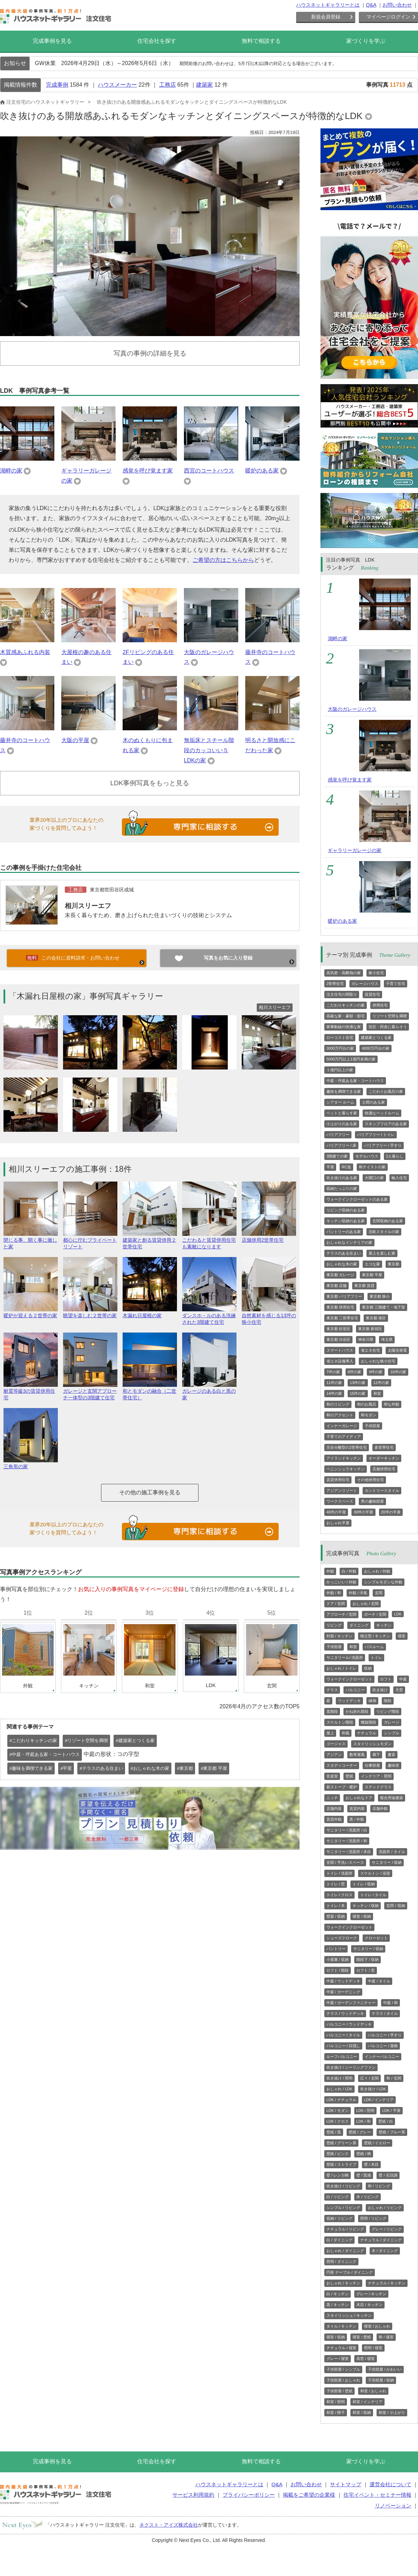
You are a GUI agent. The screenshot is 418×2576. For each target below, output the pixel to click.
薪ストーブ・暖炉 (341, 1787)
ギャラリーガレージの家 (354, 850)
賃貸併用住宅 (337, 1480)
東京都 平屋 (372, 1275)
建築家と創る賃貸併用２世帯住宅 (150, 1240)
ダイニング (359, 1625)
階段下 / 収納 (367, 1959)
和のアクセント (339, 1415)
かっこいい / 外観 (341, 1582)
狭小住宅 (376, 973)
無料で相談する (261, 41)
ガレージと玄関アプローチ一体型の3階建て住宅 (90, 1391)
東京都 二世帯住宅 (342, 1318)
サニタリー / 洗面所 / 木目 (348, 1852)
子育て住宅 (395, 983)
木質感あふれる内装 (25, 652)
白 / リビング (337, 2197)
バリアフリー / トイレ (376, 1134)
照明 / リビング (373, 2218)
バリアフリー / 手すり (383, 1145)
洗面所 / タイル (392, 1852)
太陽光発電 (397, 1350)
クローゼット (376, 1938)
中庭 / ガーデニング (343, 1992)
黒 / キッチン (337, 2305)
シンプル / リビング (343, 2207)
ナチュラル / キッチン (386, 2283)
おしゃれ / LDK (339, 2089)
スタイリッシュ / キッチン (349, 2315)
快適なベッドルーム (382, 1113)
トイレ (376, 1657)
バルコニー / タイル (343, 2035)
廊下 (376, 1754)
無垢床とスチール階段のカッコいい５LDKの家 (209, 750)
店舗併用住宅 (383, 1469)
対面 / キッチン (339, 1636)
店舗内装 (334, 1808)
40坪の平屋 (336, 1512)
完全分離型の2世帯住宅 (346, 1447)
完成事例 (57, 85)
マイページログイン (388, 16)
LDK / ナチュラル (341, 2100)
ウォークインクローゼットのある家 (357, 1199)
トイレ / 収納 (364, 1884)
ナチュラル (366, 1733)
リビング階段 (387, 1711)
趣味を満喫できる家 (343, 1091)
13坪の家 (357, 1383)
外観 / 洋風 (358, 1593)
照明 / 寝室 (373, 2348)
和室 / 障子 (335, 2412)
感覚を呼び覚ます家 (148, 471)
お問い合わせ (397, 5)
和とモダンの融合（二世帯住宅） (150, 1391)
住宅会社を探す (156, 41)
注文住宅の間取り (341, 994)
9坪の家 (375, 1372)
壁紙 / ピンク (337, 2154)
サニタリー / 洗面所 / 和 (346, 1841)
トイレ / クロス (339, 1895)
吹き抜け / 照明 (339, 2078)
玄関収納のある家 (387, 1221)
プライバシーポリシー (249, 2495)
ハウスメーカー (117, 85)
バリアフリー (337, 1134)
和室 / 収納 (362, 2412)
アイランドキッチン (343, 1458)
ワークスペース (339, 1501)
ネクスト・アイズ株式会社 (168, 2525)
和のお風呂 (366, 1404)
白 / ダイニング (339, 2240)
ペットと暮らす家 (341, 1113)
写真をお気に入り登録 (228, 958)
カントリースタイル (382, 1490)
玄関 (378, 1593)
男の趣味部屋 (372, 1501)
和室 (377, 1393)
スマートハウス (339, 1350)
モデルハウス (366, 1156)
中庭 (403, 1679)
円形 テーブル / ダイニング (349, 2272)
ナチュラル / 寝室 (341, 2348)
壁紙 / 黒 (333, 2132)
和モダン (368, 1415)
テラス (332, 1690)
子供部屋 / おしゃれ (343, 2380)
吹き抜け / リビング (343, 2186)
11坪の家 (334, 1383)
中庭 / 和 (390, 2003)
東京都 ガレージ (340, 1275)
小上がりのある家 (341, 1124)
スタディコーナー (341, 1765)
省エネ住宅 (370, 1350)
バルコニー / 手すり (385, 2035)
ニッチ (332, 1798)
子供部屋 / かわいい (385, 2369)
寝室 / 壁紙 (362, 2337)
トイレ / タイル (373, 1895)
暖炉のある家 (262, 471)
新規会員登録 (325, 16)
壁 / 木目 (371, 2164)
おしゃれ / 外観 (377, 1571)
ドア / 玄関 (335, 1603)
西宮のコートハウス (209, 471)
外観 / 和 (333, 1593)
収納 (368, 1668)
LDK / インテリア (379, 2100)
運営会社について (390, 2484)
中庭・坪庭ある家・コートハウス (355, 1081)
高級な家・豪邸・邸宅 (345, 1016)
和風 (345, 1733)
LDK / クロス (337, 2121)
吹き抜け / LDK (373, 2089)
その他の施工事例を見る (149, 1492)
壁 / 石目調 (388, 2175)
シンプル (391, 1733)
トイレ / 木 (335, 1905)
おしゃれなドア (359, 1798)
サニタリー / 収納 (387, 1862)
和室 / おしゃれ (373, 2391)
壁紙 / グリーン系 (341, 2143)
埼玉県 (387, 1339)
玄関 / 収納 (395, 1905)
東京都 (393, 1264)
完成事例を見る (52, 41)
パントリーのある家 (343, 1232)
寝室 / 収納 (362, 1916)
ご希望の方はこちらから (223, 560)
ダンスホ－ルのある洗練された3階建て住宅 (209, 1316)
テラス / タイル (385, 2013)
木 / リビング (367, 2197)
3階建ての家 (337, 1156)
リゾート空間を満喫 (389, 1016)
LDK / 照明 (365, 2110)
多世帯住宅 (384, 1447)
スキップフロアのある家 (386, 1124)
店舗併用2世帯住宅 (269, 1237)
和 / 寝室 (386, 2337)
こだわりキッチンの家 (345, 1005)
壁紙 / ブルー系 (392, 2132)
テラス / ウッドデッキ (345, 2013)
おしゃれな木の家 (341, 1264)
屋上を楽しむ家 (382, 1253)
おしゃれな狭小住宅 (378, 1361)
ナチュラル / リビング (345, 2229)
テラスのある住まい (343, 1253)
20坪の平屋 (391, 1512)
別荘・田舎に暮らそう (388, 1027)
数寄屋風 (357, 1754)
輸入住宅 (399, 1178)
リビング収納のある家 (345, 1210)
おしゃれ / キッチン (343, 2283)
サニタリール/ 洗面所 (344, 1657)
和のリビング (337, 1404)
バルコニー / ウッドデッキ (349, 2024)
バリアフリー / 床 (341, 1145)
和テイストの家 (372, 1167)
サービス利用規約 (193, 2495)
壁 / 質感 (363, 2175)
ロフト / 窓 (365, 1970)
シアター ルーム (340, 1102)
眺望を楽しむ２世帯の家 (90, 1312)
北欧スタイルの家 (384, 1232)
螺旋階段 (368, 1722)
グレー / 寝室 (337, 2358)
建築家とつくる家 (376, 1037)
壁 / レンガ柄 (337, 2175)
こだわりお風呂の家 (386, 1091)
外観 (330, 1571)
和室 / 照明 (335, 2402)
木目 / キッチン (369, 2305)
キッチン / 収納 (366, 1905)
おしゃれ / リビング (385, 2207)
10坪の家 (398, 1372)
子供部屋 (372, 1426)
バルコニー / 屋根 (383, 2046)
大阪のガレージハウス (352, 709)
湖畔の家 (11, 471)
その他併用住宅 (370, 1480)
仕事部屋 (372, 1765)
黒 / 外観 (356, 1819)
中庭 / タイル (379, 1981)
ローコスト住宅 (339, 1037)
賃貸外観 (334, 1819)
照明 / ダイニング (341, 2261)
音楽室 (332, 1776)
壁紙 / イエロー (377, 2143)
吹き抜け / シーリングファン (351, 2067)
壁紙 (349, 1776)
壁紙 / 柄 (363, 2154)
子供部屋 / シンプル (343, 2369)
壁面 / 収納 (335, 1916)
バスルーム (374, 1647)
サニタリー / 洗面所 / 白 (346, 1830)
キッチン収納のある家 (345, 1221)
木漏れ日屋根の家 (150, 1312)
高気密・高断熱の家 (343, 973)
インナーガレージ (341, 1426)
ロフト (386, 1679)
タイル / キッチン (341, 2326)
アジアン (334, 1754)
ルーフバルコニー (341, 2056)
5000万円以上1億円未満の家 (351, 1059)
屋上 (330, 1733)
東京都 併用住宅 (340, 1307)
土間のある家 (373, 1102)
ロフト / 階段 (337, 1970)
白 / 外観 (349, 1571)
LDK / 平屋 (391, 2110)
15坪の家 (357, 1393)
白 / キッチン (337, 2294)
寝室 (401, 1636)
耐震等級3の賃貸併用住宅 (30, 1391)
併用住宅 (380, 1005)
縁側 (372, 1701)
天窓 (399, 1690)
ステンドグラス (378, 1787)
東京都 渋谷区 (338, 1339)
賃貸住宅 (372, 994)
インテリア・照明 (376, 1776)
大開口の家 (374, 1178)
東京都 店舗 (336, 1285)
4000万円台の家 (375, 1048)
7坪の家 (333, 1372)
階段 (388, 1701)
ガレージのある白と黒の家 (209, 1391)
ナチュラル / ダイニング (381, 2240)
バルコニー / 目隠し (343, 2046)
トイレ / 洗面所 (339, 1873)
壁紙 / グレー (360, 2132)
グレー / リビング (387, 2229)
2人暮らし (394, 1156)
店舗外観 (380, 1808)
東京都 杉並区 (338, 1329)
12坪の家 (381, 1383)
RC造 (346, 1167)
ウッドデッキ (349, 1701)
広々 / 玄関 (369, 2078)
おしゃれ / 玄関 (366, 1603)
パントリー (336, 1949)
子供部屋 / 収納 (381, 2380)
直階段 (332, 1711)
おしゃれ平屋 (337, 1523)
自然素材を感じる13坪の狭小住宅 (269, 1316)
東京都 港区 (376, 1318)
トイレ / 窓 (335, 1884)
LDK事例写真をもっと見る (149, 783)
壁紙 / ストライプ (341, 2164)
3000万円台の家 (340, 1048)
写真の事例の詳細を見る (150, 353)
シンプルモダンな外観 (383, 1582)
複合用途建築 (391, 1798)
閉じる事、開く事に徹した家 (30, 1240)
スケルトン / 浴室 (375, 1873)
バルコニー (355, 1690)
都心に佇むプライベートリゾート (90, 1240)
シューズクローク (341, 1938)
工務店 (167, 85)
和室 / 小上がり (392, 2412)
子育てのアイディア (343, 1436)
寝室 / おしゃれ (377, 2326)
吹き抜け (380, 1690)
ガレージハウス (364, 983)
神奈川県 (365, 1339)
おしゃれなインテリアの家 (349, 1242)
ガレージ (391, 1722)
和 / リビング (379, 2186)
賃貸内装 (357, 1808)
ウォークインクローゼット (349, 1679)
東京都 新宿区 (370, 1329)
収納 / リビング (339, 2218)
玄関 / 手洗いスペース (345, 1862)
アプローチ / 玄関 (341, 1614)
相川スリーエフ (88, 905)
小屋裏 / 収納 (337, 1959)
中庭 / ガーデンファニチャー (351, 2003)
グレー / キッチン (371, 2294)
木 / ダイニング (385, 2251)
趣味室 (393, 1765)
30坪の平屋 (363, 1512)
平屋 (330, 1167)
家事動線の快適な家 (343, 1027)
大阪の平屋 (75, 740)
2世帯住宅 (335, 983)
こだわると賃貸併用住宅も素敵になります (209, 1240)
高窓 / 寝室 (365, 2358)
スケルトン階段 (339, 1722)
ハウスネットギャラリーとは (327, 5)
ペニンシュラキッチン (345, 1469)
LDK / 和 (363, 2121)
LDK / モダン (337, 2110)
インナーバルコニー (382, 2056)
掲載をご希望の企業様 (309, 2495)
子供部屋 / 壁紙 (339, 2391)
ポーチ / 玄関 (375, 1614)
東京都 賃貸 (364, 1285)
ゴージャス (336, 1744)
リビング (334, 1625)
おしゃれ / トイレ (341, 1668)
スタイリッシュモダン (372, 1744)
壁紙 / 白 (385, 2121)
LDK (397, 1614)
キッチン (384, 1625)
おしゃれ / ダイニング (345, 2251)
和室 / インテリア (367, 2402)
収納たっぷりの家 (341, 1188)
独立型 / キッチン (375, 1636)
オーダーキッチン (384, 1458)
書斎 (391, 1754)
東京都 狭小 (380, 1296)
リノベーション (393, 2506)
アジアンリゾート (341, 1490)
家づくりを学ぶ (365, 41)
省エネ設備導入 (339, 1361)
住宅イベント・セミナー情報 (377, 2495)
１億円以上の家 (339, 1070)
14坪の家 (334, 1393)
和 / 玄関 (393, 2078)
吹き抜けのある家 (341, 1178)
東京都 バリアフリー (344, 1296)
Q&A (371, 5)
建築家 (204, 85)
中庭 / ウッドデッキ (343, 1981)
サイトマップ (345, 2484)
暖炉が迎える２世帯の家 (30, 1312)
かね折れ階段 (357, 1711)
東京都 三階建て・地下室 (383, 1307)
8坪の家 (354, 1372)
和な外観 (391, 1404)
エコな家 (372, 1264)
